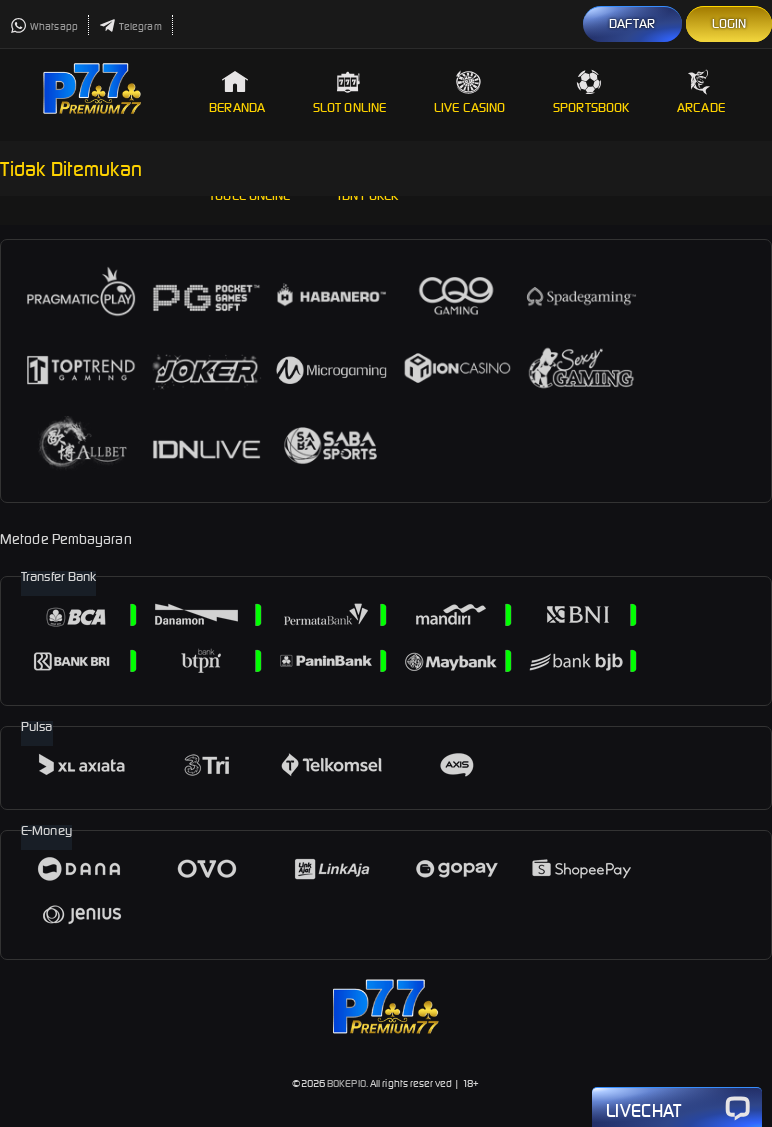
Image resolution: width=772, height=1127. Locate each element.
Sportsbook (591, 92)
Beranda (237, 92)
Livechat (677, 1109)
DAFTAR (632, 23)
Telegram (130, 26)
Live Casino (469, 92)
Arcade (701, 92)
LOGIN (729, 23)
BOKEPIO (346, 1083)
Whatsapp (44, 26)
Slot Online (349, 92)
